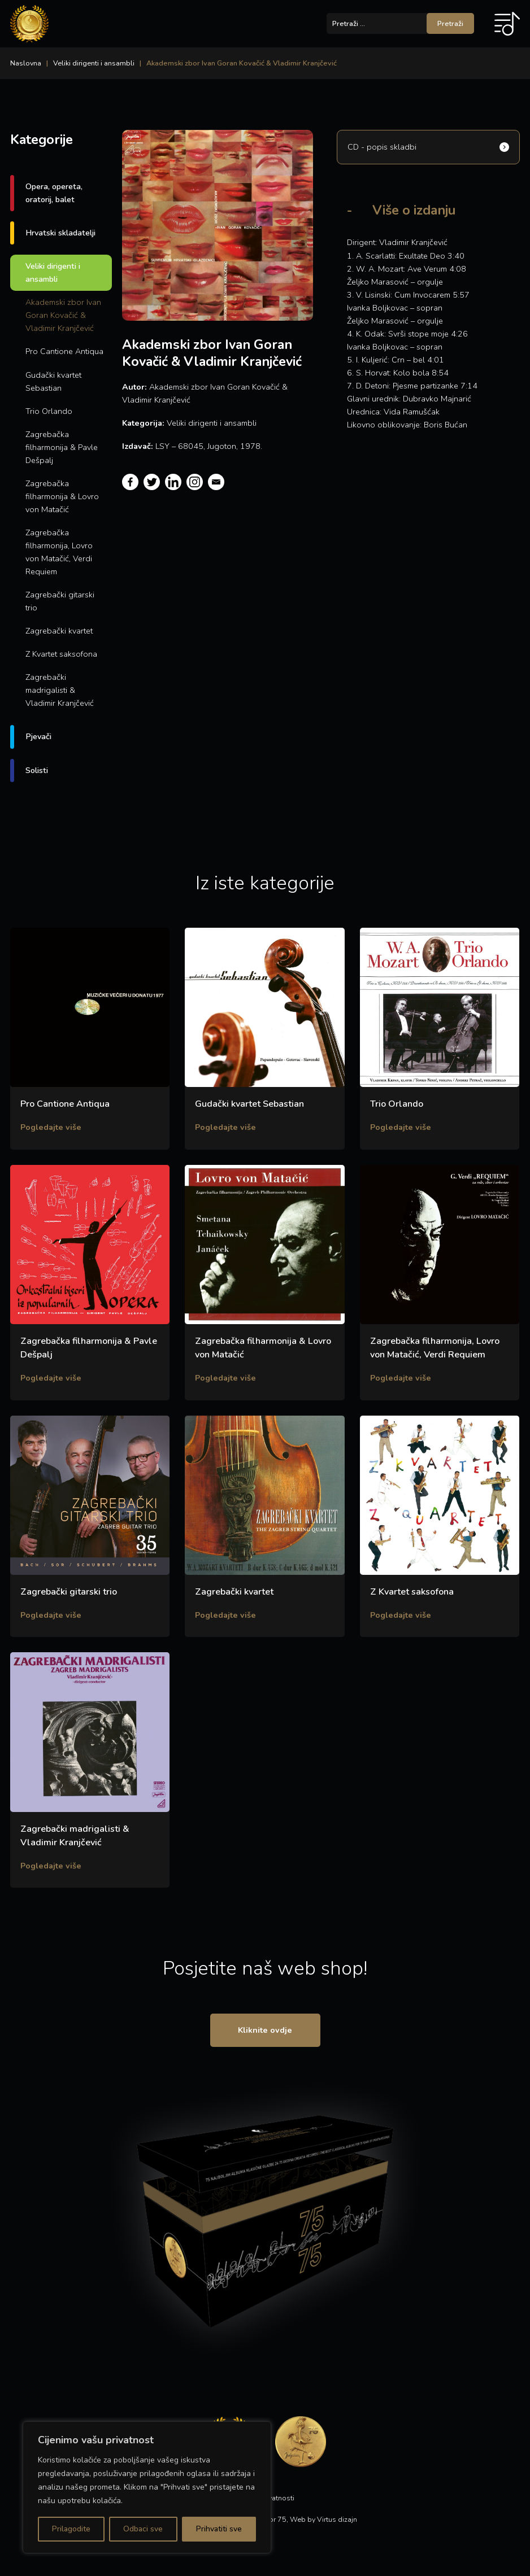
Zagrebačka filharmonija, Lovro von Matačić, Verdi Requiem (59, 552)
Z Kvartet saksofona (61, 654)
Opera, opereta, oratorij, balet (53, 193)
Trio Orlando (48, 411)
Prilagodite (71, 2528)
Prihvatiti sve (219, 2528)
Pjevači (38, 736)
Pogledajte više (50, 1127)
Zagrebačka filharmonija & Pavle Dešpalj (61, 447)
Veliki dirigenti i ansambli (93, 63)
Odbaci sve (143, 2528)
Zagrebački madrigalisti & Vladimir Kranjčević (59, 690)
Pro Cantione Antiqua (64, 351)
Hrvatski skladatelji (60, 232)
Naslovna (25, 63)
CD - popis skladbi (381, 146)
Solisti (36, 770)
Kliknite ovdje (265, 2030)
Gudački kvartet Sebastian (53, 381)
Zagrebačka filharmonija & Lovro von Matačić (62, 496)
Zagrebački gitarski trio (59, 601)
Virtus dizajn (337, 2519)
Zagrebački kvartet (59, 630)
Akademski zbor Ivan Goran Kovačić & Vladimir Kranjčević (63, 315)
